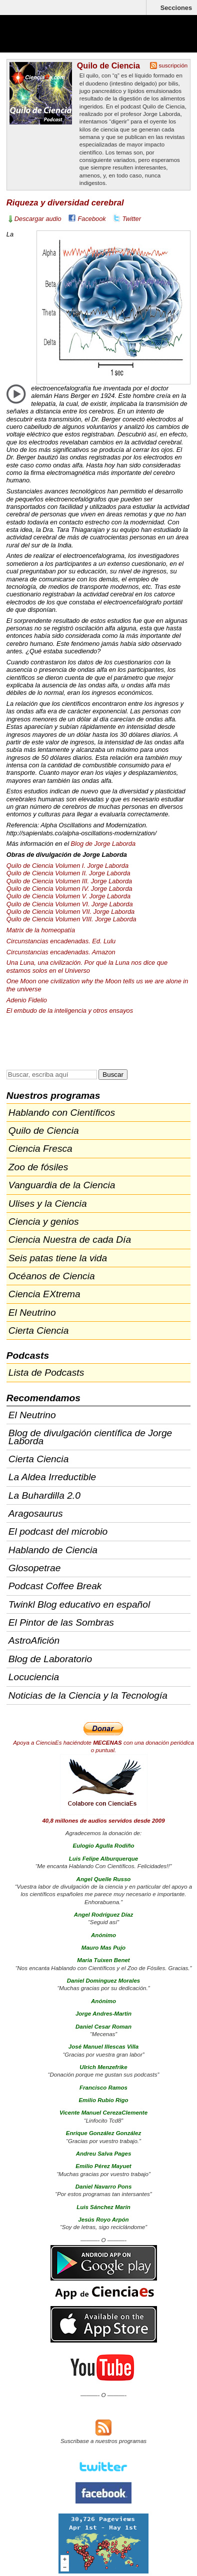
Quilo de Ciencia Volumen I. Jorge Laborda (67, 865)
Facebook (92, 218)
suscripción (173, 65)
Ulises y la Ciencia (47, 1203)
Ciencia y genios (43, 1221)
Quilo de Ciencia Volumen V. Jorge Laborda (68, 896)
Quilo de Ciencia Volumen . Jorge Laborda (69, 881)
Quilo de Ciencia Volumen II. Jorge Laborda (68, 873)
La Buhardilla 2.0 (44, 1495)
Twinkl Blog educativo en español (79, 1604)
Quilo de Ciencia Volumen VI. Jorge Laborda (69, 904)
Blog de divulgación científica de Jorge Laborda (90, 1437)
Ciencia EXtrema (44, 1294)
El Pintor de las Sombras (61, 1622)
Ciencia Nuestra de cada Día (69, 1239)
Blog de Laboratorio (50, 1659)
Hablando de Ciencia (53, 1550)
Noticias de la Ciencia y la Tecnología (88, 1695)
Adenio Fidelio (26, 1000)
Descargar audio (38, 218)
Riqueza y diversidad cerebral (65, 202)
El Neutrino (32, 1312)
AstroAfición (34, 1640)
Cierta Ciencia (38, 1330)
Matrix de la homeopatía (40, 930)
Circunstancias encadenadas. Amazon (61, 952)
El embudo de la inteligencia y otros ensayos (69, 1010)
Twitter (131, 218)
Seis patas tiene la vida (57, 1258)
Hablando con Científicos (61, 1112)
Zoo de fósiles (38, 1167)
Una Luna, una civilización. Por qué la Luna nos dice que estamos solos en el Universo (87, 966)
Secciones (176, 7)
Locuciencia (33, 1677)
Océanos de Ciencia (51, 1276)
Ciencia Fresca (40, 1148)
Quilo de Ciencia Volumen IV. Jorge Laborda (69, 888)
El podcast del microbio (58, 1531)
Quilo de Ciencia (108, 65)
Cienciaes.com (65, 40)
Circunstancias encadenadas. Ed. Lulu (61, 941)
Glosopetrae (34, 1568)
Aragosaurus (35, 1513)
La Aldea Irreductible (52, 1477)
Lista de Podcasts (46, 1372)
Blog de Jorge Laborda (103, 843)
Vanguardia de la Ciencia (62, 1185)
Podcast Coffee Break (55, 1586)
